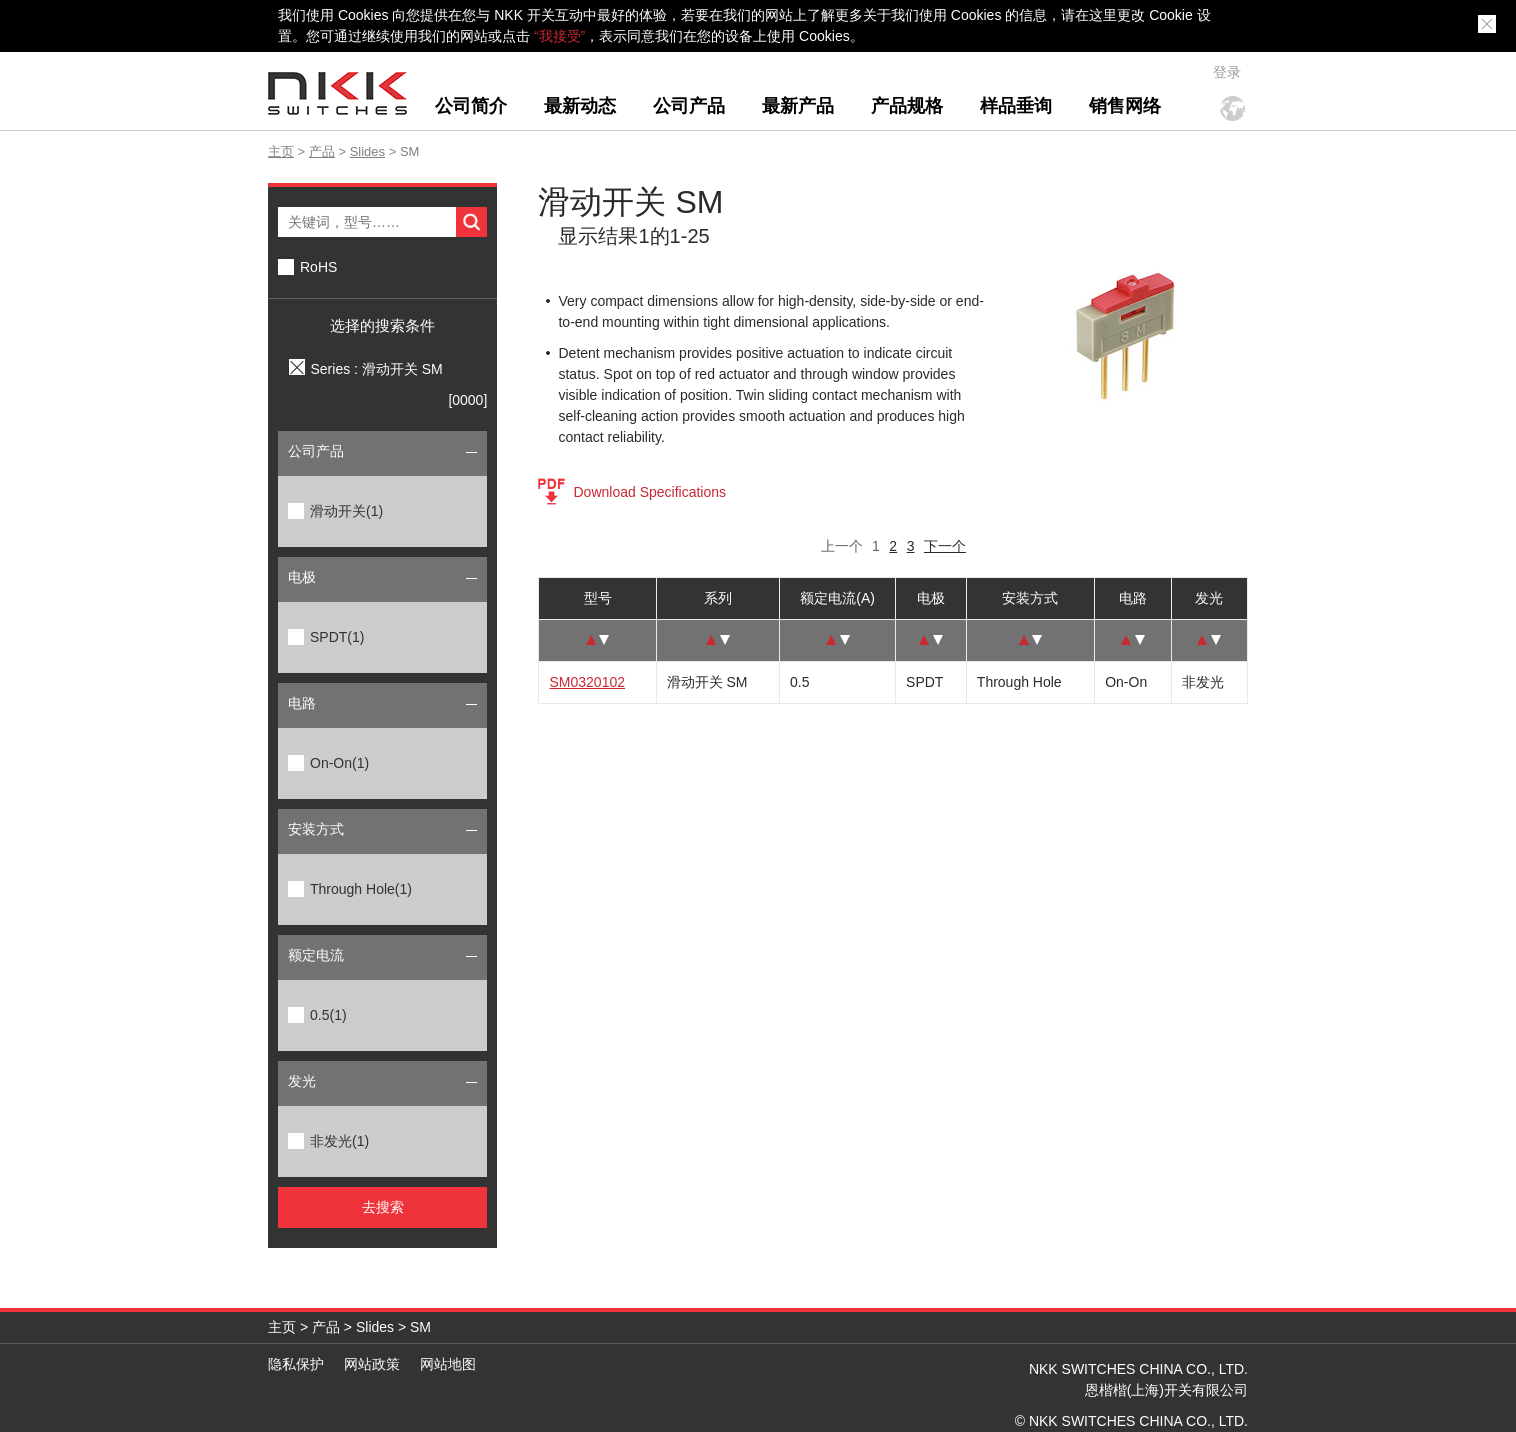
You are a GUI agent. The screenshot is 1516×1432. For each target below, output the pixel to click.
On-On (339, 763)
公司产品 (689, 106)
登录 (1227, 72)
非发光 (339, 1141)
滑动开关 (346, 511)
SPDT (337, 637)
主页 (281, 151)
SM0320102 (587, 682)
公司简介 (471, 106)
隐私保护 (296, 1364)
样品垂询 (1016, 106)
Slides (367, 151)
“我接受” (559, 36)
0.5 (328, 1015)
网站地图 (448, 1364)
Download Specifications (649, 492)
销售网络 (1125, 106)
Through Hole (361, 889)
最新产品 (798, 106)
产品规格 (907, 106)
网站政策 (372, 1364)
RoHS (318, 267)
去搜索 (383, 1207)
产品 (322, 151)
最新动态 (580, 106)
